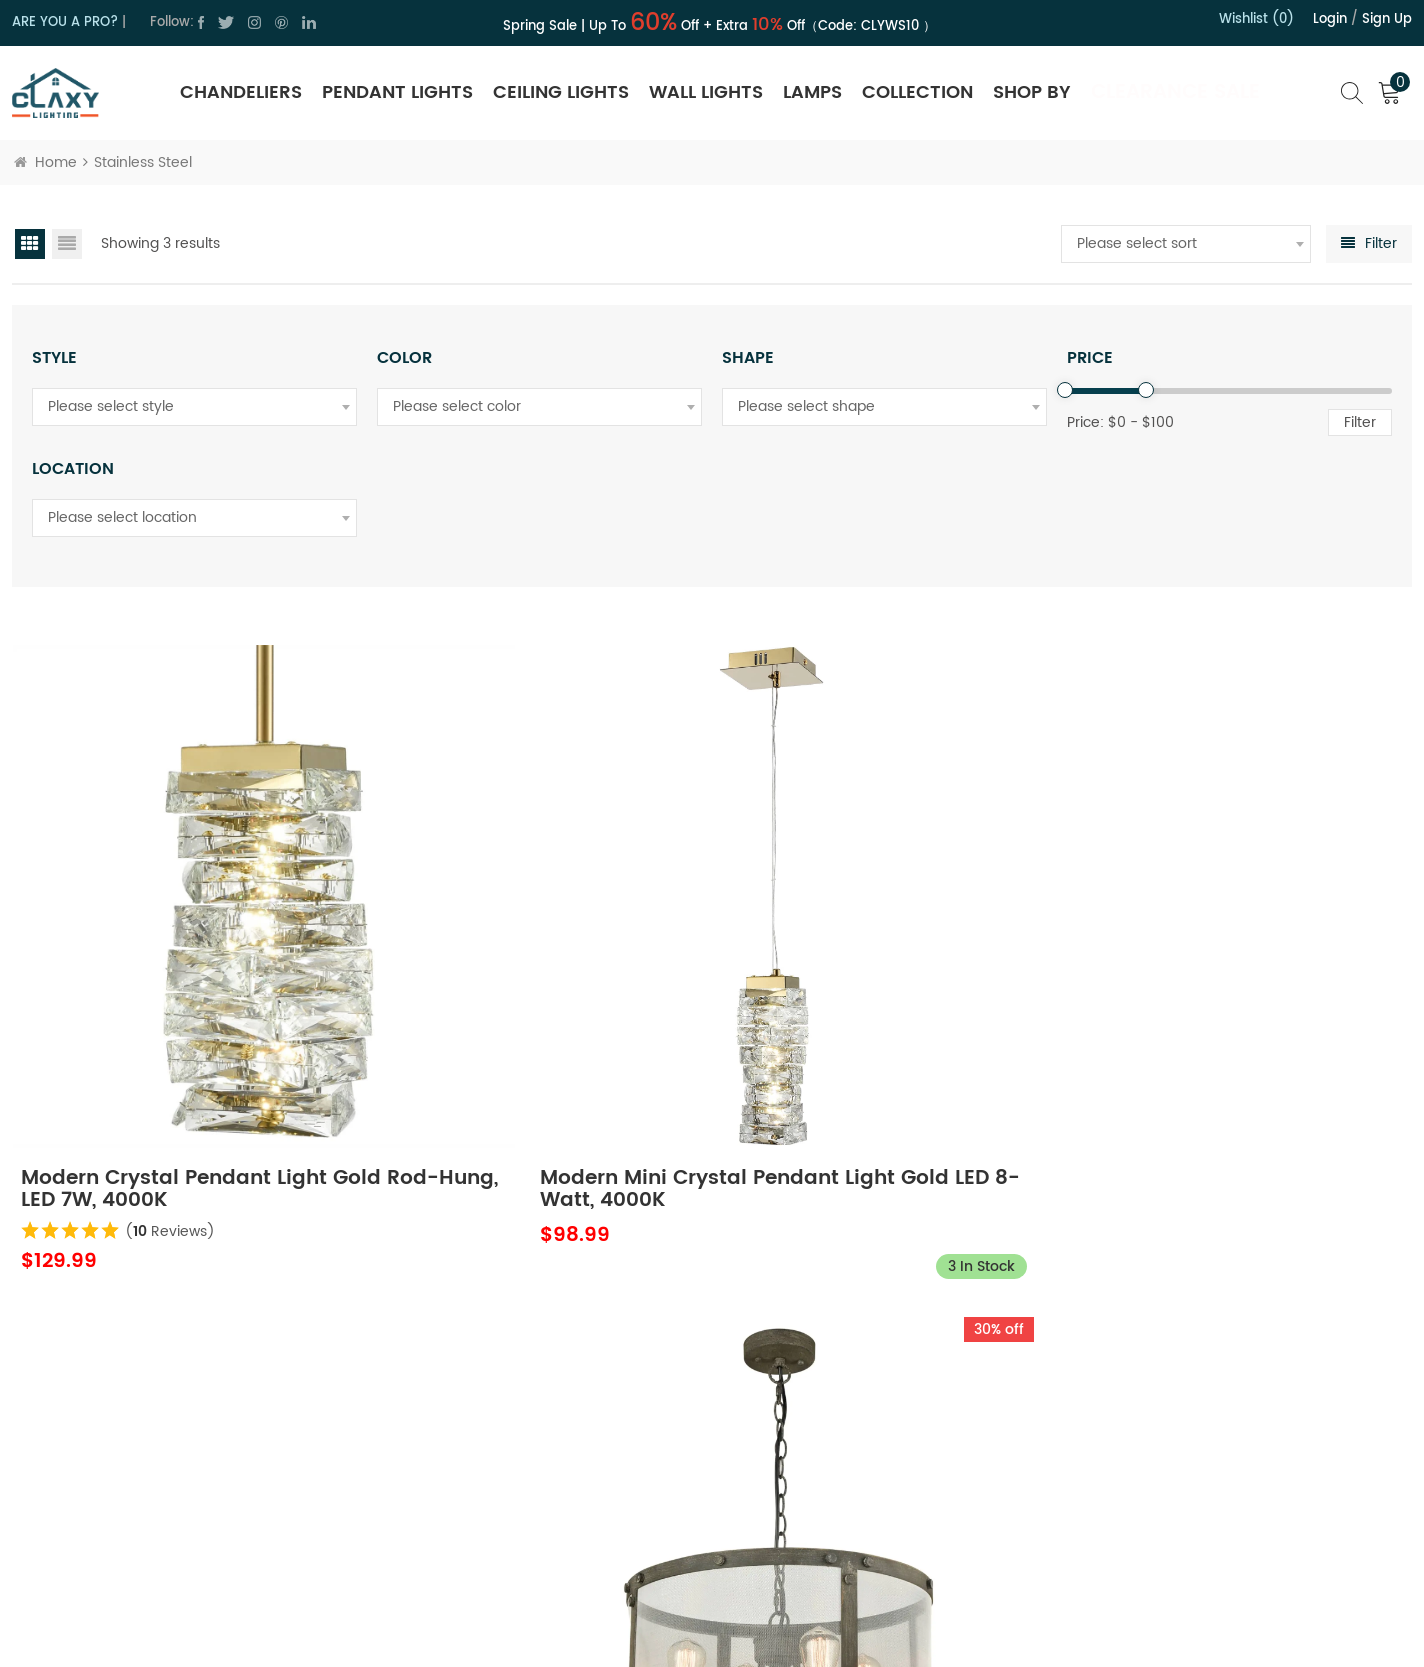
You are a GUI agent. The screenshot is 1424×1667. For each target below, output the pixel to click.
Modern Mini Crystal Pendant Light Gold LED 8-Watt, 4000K (528, 1021)
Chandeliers (241, 92)
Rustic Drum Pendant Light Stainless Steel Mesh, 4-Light (879, 1021)
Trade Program (842, 1433)
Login (1330, 19)
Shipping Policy (842, 1397)
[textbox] (1186, 244)
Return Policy (834, 1362)
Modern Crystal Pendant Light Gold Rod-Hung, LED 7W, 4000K (177, 1021)
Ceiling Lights (561, 92)
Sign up (1387, 19)
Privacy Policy (543, 1433)
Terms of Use (542, 1468)
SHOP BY (1032, 92)
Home (45, 162)
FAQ (805, 1539)
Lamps (812, 92)
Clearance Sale (1175, 92)
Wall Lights (706, 92)
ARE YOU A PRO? (65, 22)
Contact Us (535, 1397)
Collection (917, 92)
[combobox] (1186, 244)
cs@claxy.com (99, 1458)
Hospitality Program (857, 1468)
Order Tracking (841, 1503)
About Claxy (538, 1362)
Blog (513, 1503)
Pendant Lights (397, 92)
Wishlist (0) (1256, 19)
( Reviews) (173, 1062)
